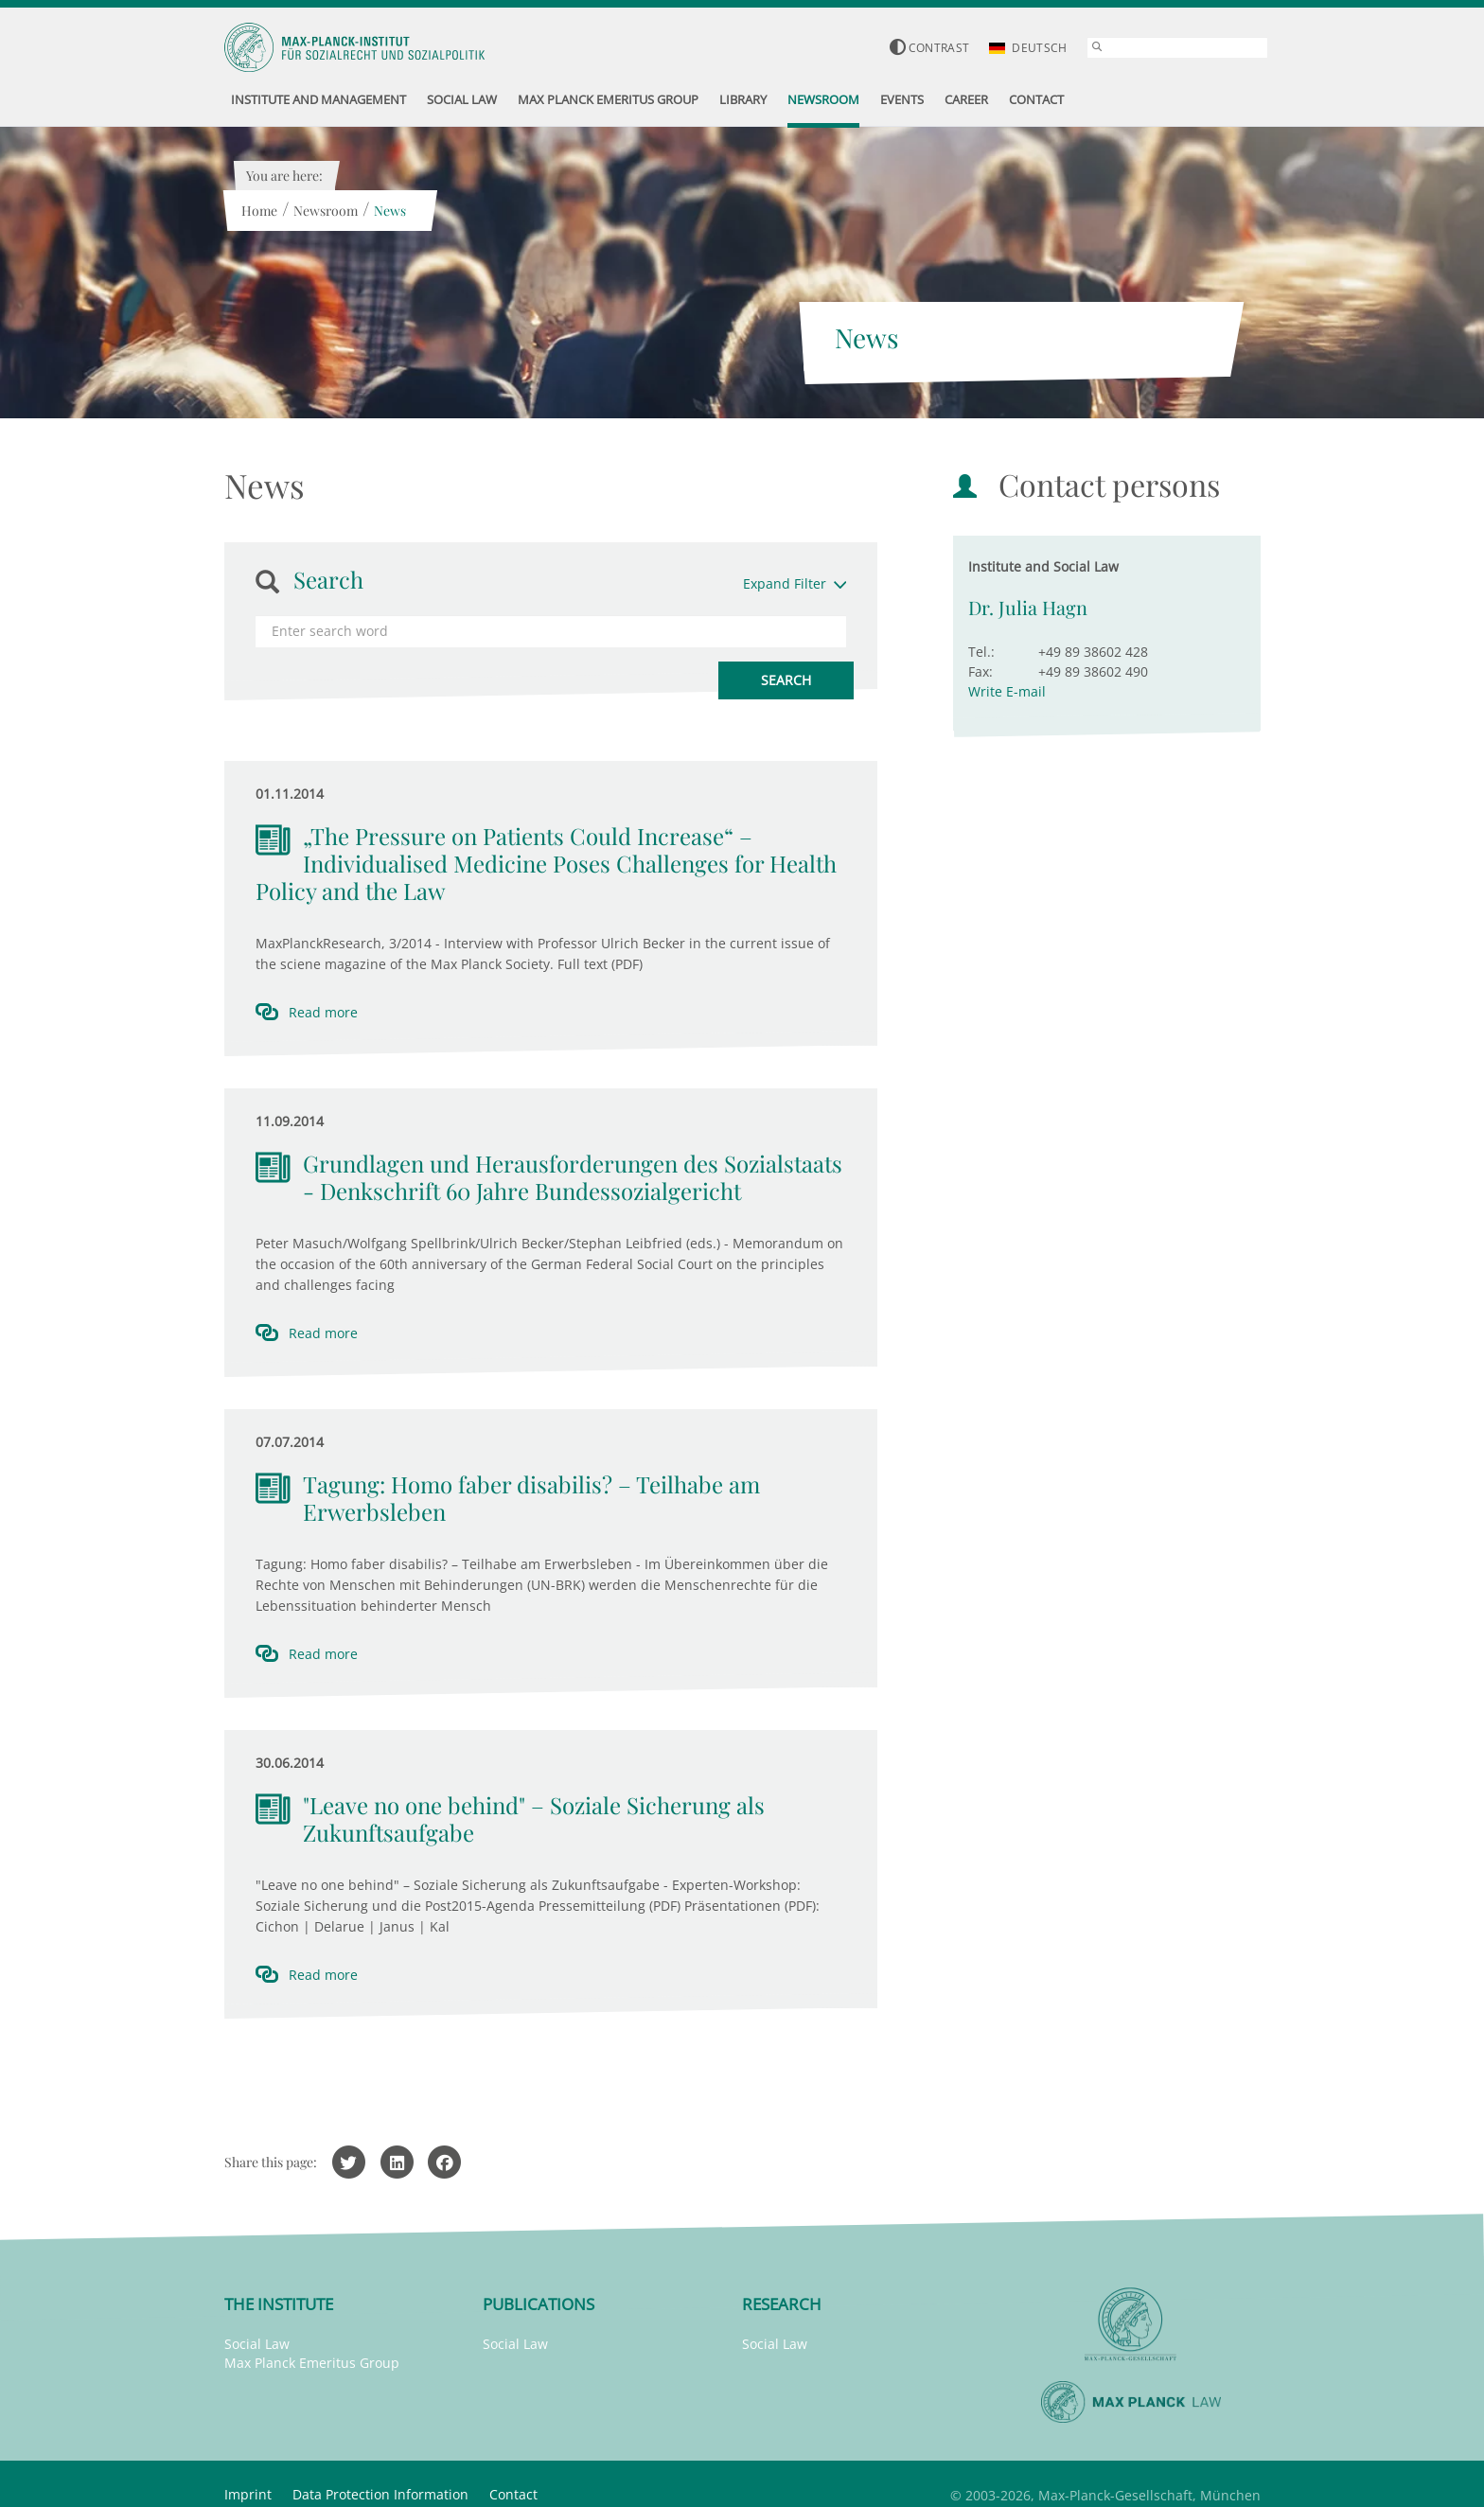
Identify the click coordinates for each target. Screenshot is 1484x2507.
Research (782, 2304)
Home (259, 211)
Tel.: (981, 652)
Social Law (257, 2344)
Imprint (248, 2494)
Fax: (980, 671)
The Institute (278, 2304)
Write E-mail (1007, 691)
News (390, 211)
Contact (513, 2494)
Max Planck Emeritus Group (311, 2363)
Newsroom (325, 211)
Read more (323, 1012)
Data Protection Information (380, 2494)
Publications (538, 2304)
